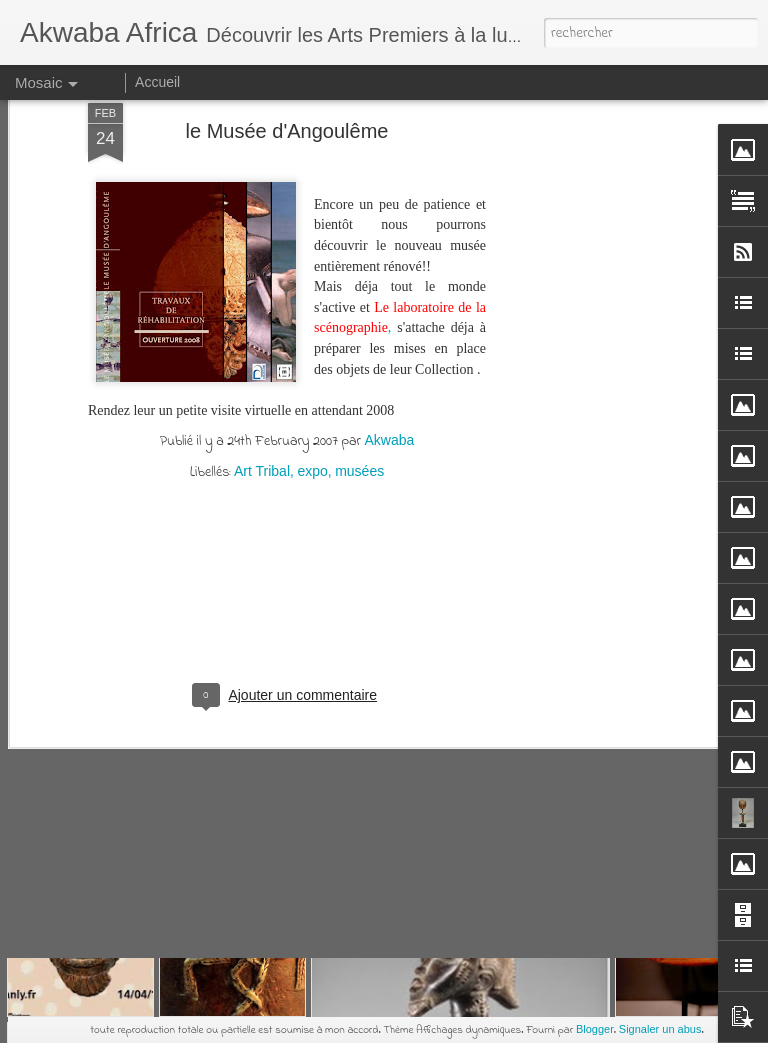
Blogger (595, 1029)
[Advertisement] (287, 291)
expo (312, 150)
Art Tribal (262, 150)
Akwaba (389, 119)
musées (359, 150)
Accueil (157, 82)
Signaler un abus (660, 1029)
